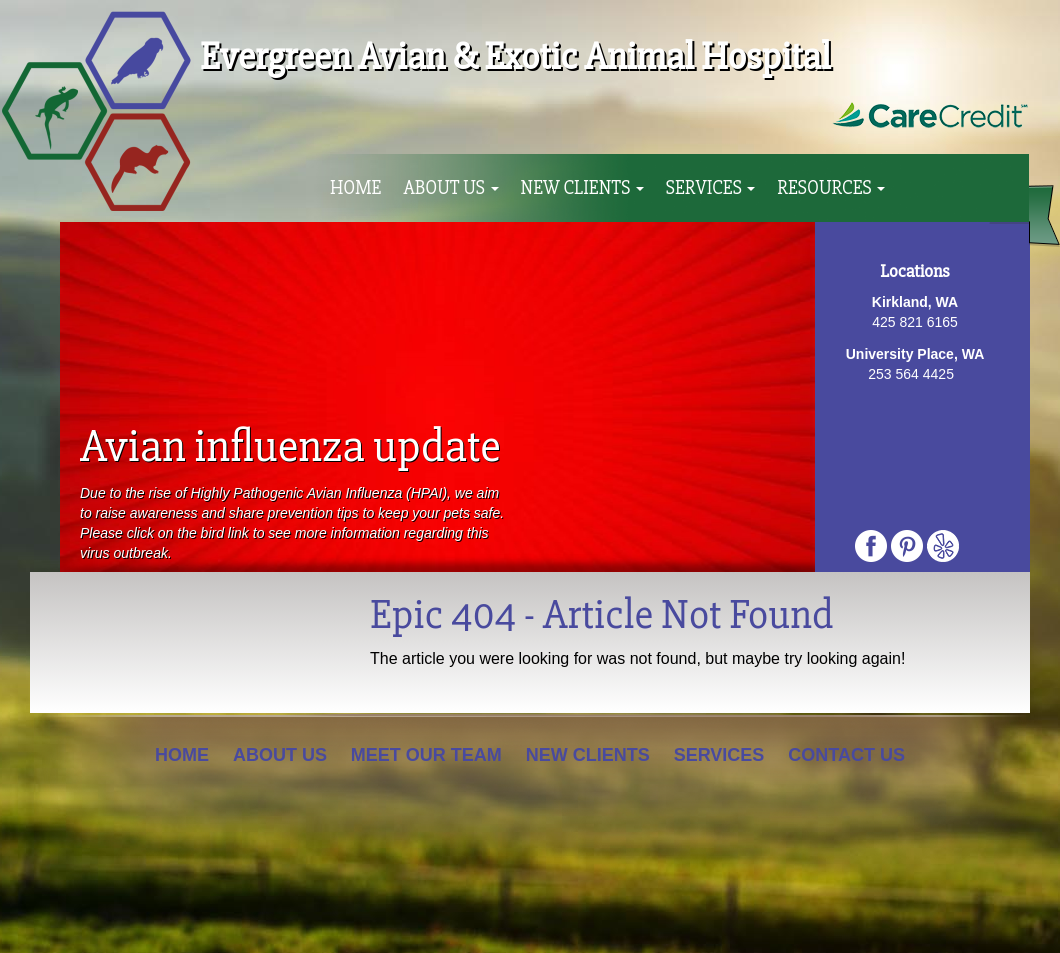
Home (355, 188)
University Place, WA (915, 354)
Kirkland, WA (915, 302)
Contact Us (846, 755)
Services (711, 188)
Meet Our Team (426, 755)
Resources (831, 188)
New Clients (582, 188)
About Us (450, 188)
